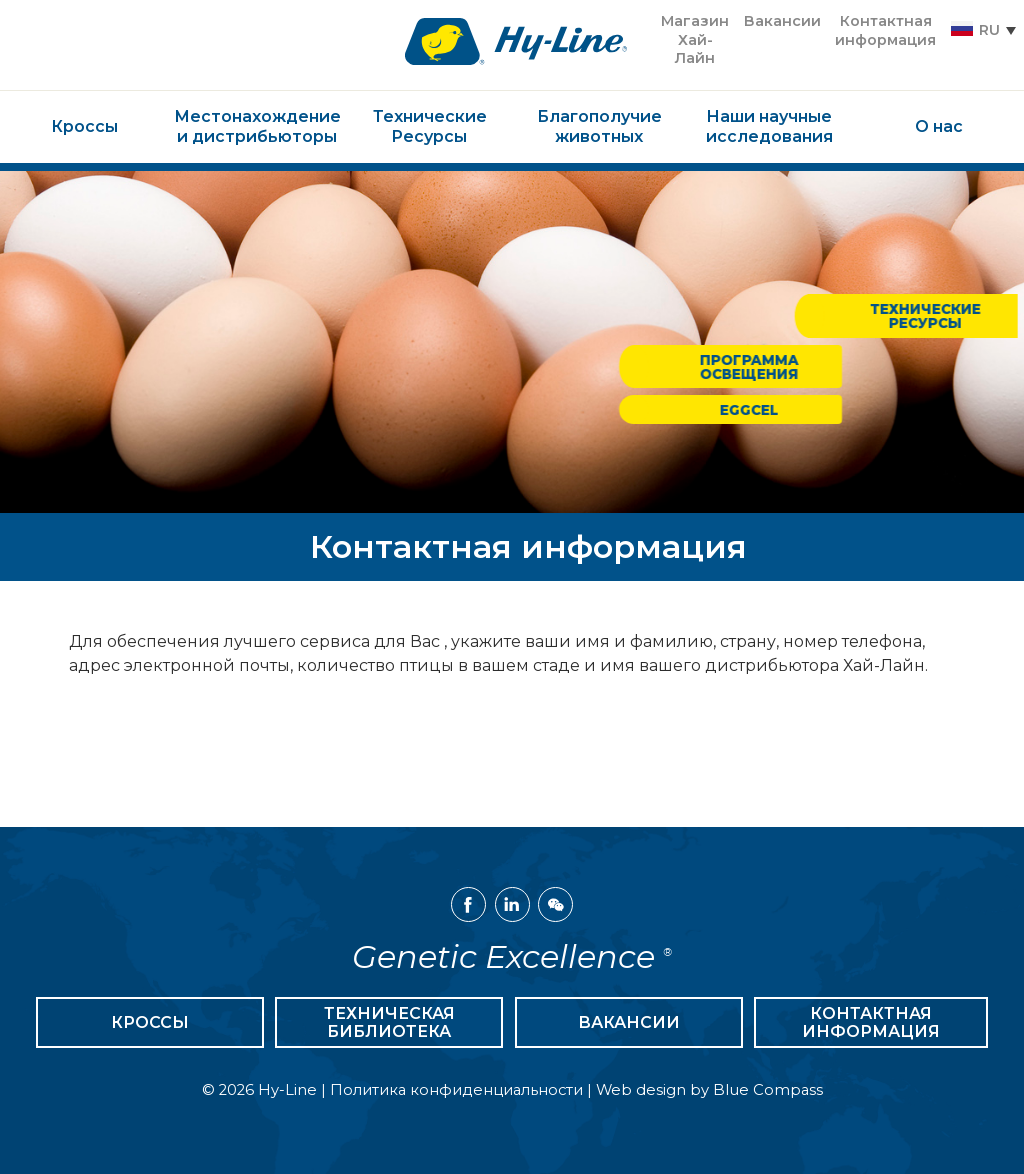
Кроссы (150, 1022)
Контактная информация (871, 1022)
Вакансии (629, 1022)
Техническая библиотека (389, 1022)
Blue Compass (768, 1090)
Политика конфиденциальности (456, 1090)
